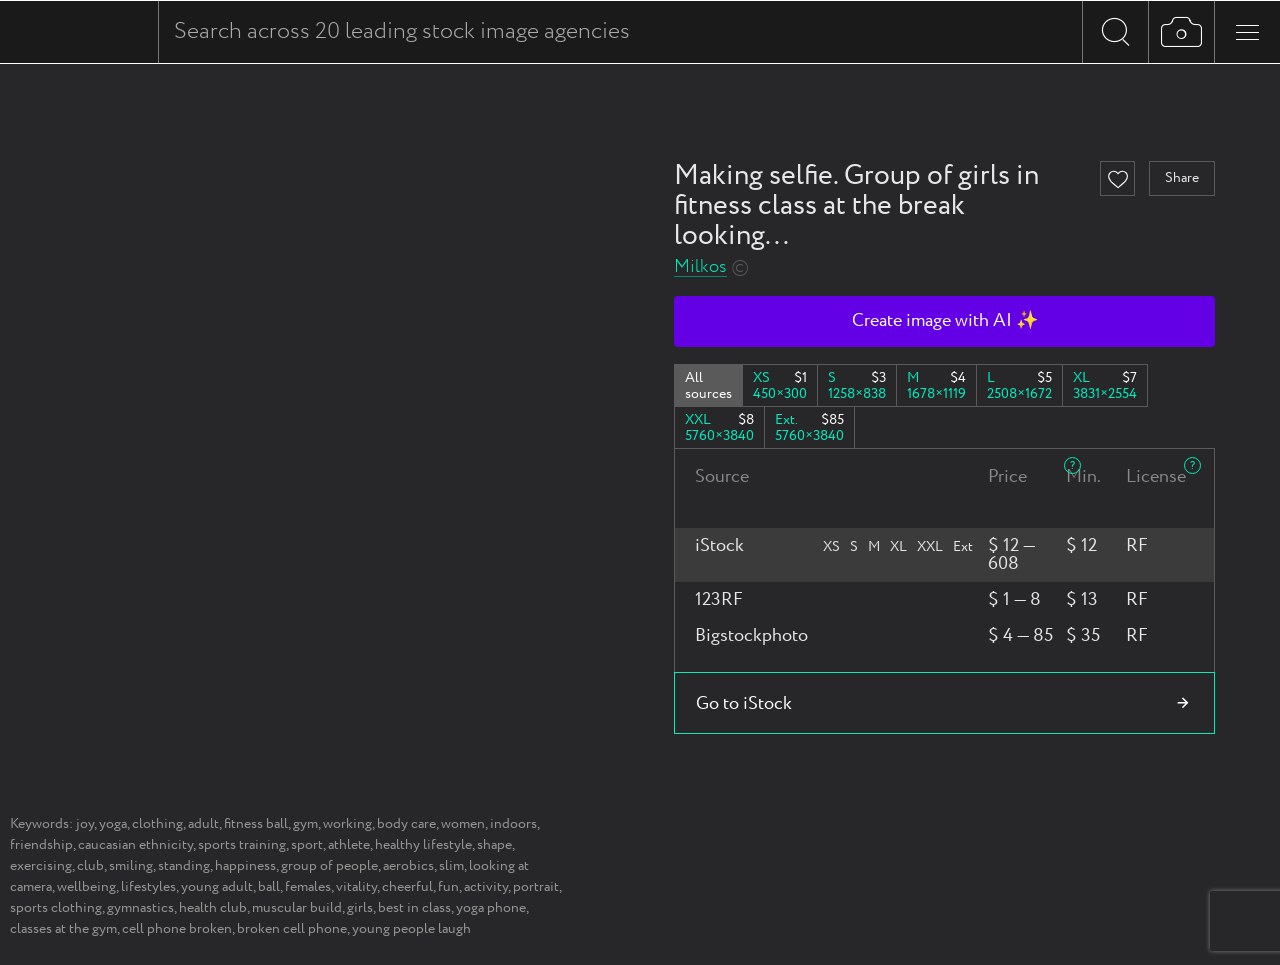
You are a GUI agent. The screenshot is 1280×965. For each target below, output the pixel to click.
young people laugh (411, 929)
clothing (157, 824)
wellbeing (86, 887)
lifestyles (148, 887)
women (463, 824)
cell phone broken (177, 929)
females (308, 887)
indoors (513, 824)
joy (85, 824)
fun (448, 887)
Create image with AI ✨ (945, 321)
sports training (242, 845)
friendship (41, 845)
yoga (113, 824)
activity (486, 887)
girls (360, 908)
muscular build (297, 908)
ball (269, 887)
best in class (414, 908)
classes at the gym (63, 929)
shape (494, 845)
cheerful (407, 887)
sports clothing (56, 908)
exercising (41, 866)
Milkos (700, 267)
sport (307, 845)
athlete (349, 845)
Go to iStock (744, 704)
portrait (536, 887)
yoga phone (491, 908)
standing (184, 866)
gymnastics (140, 908)
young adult (217, 887)
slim (451, 866)
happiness (245, 866)
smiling (131, 866)
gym (305, 824)
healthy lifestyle (423, 845)
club (90, 866)
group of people (329, 866)
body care (406, 824)
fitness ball (256, 824)
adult (203, 824)
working (347, 824)
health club (213, 908)
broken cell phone (292, 929)
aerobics (408, 866)
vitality (356, 887)
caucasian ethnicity (135, 845)
